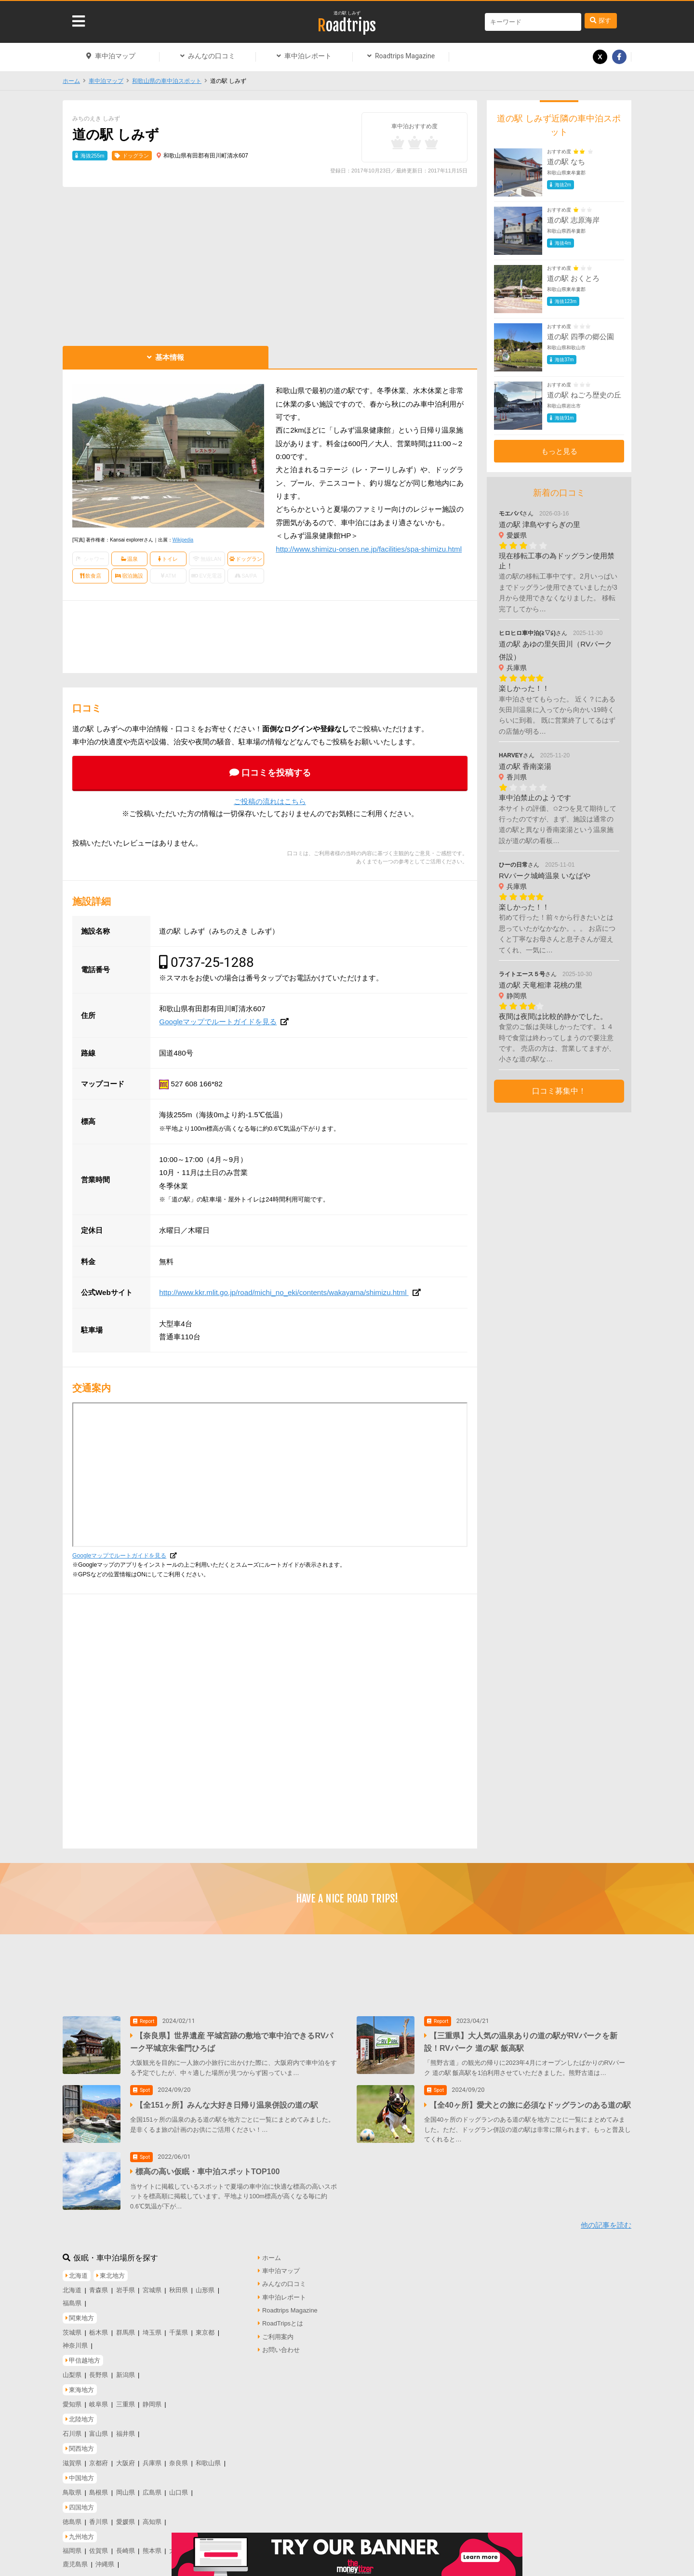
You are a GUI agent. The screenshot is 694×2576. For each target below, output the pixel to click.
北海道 (72, 2283)
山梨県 (72, 2368)
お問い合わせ (281, 2343)
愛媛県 (125, 2515)
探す (605, 20)
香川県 (98, 2515)
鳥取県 (72, 2486)
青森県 (98, 2283)
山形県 (205, 2283)
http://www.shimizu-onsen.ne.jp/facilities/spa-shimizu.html (369, 549)
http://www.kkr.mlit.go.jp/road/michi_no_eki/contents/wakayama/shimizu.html (283, 1292)
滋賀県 (72, 2456)
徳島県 (72, 2515)
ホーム (71, 81)
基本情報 (169, 357)
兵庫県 (152, 2456)
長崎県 (125, 2545)
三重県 (125, 2398)
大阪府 (125, 2456)
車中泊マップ (115, 56)
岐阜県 (98, 2398)
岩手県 (125, 2283)
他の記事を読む (606, 2219)
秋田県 (178, 2283)
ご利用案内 (278, 2330)
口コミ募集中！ (559, 1091)
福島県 (72, 2296)
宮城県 (152, 2283)
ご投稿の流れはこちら (270, 801)
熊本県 (152, 2545)
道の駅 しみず (347, 13)
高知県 (152, 2515)
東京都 (205, 2326)
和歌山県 (208, 2456)
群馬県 (125, 2326)
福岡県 (72, 2545)
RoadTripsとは (282, 2317)
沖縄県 (104, 2558)
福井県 (125, 2427)
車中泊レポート (308, 56)
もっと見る (559, 451)
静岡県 (152, 2398)
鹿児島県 (75, 2558)
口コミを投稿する (276, 773)
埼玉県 (152, 2326)
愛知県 (72, 2398)
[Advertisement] (270, 264)
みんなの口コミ (211, 56)
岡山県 (125, 2486)
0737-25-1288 (212, 962)
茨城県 (72, 2326)
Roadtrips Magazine (405, 56)
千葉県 (178, 2326)
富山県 (98, 2427)
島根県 (98, 2486)
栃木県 (98, 2326)
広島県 (152, 2486)
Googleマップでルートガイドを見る (218, 1021)
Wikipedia (183, 539)
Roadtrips (347, 25)
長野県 (98, 2368)
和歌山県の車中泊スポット (166, 81)
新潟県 (125, 2368)
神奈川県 (75, 2339)
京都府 (98, 2456)
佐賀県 (98, 2545)
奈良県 (178, 2456)
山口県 (178, 2486)
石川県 (72, 2427)
